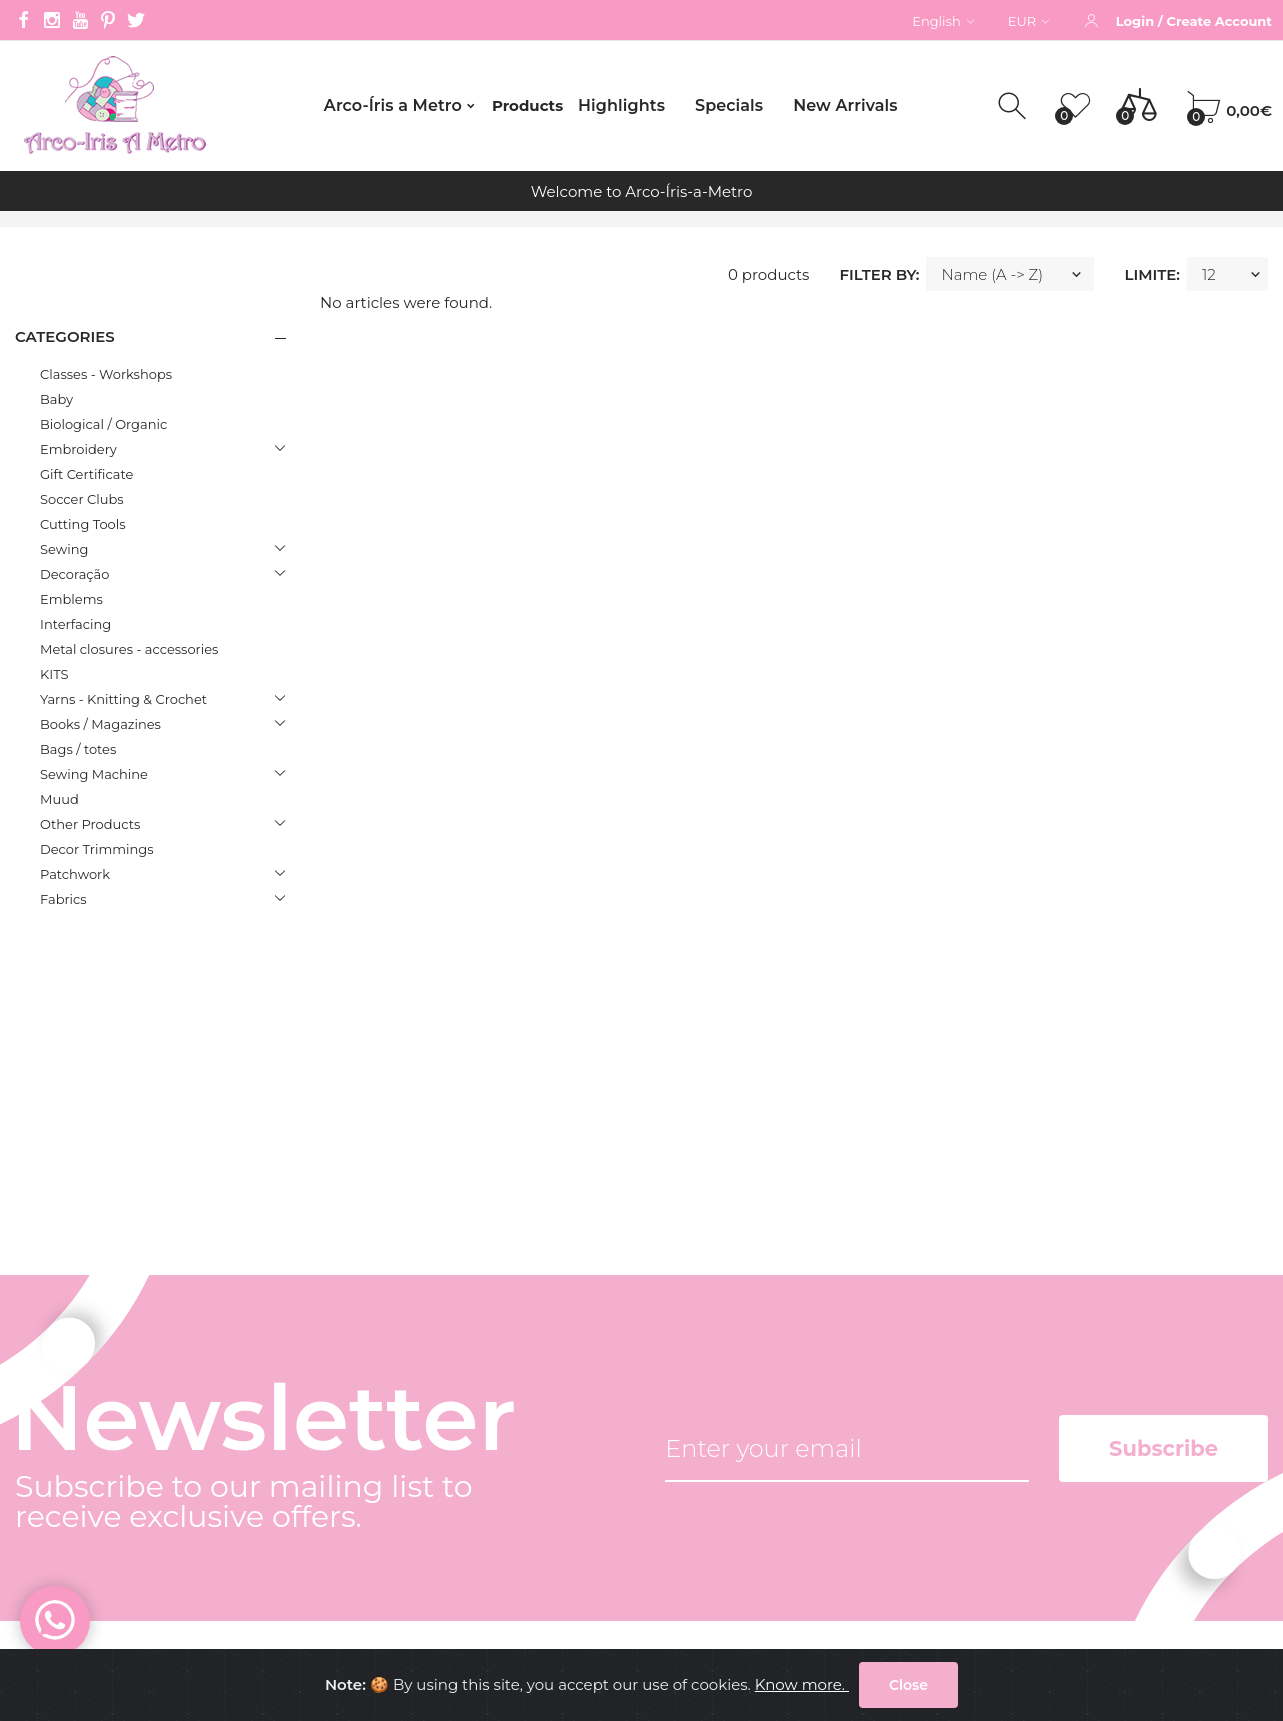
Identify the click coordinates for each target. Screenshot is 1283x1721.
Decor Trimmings (97, 849)
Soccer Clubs (82, 499)
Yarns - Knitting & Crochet (123, 699)
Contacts (333, 1414)
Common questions (374, 1525)
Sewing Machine (94, 774)
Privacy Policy (351, 1488)
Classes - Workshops (106, 374)
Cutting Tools (83, 524)
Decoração (74, 574)
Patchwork (75, 874)
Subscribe (1163, 1101)
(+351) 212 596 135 (77, 1377)
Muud (59, 799)
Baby (56, 399)
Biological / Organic (103, 424)
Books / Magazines (100, 724)
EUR (1028, 21)
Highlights (621, 105)
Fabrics (63, 899)
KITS (54, 674)
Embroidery (78, 449)
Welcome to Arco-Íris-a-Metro (642, 191)
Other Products (90, 824)
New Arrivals (845, 105)
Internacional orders (375, 1562)
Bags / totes (78, 749)
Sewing (64, 549)
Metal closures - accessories (129, 649)
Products (527, 105)
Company (336, 1377)
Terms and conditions (381, 1451)
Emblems (71, 599)
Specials (729, 105)
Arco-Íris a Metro (393, 105)
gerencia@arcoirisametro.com (128, 1442)
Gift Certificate (86, 474)
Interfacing (75, 624)
